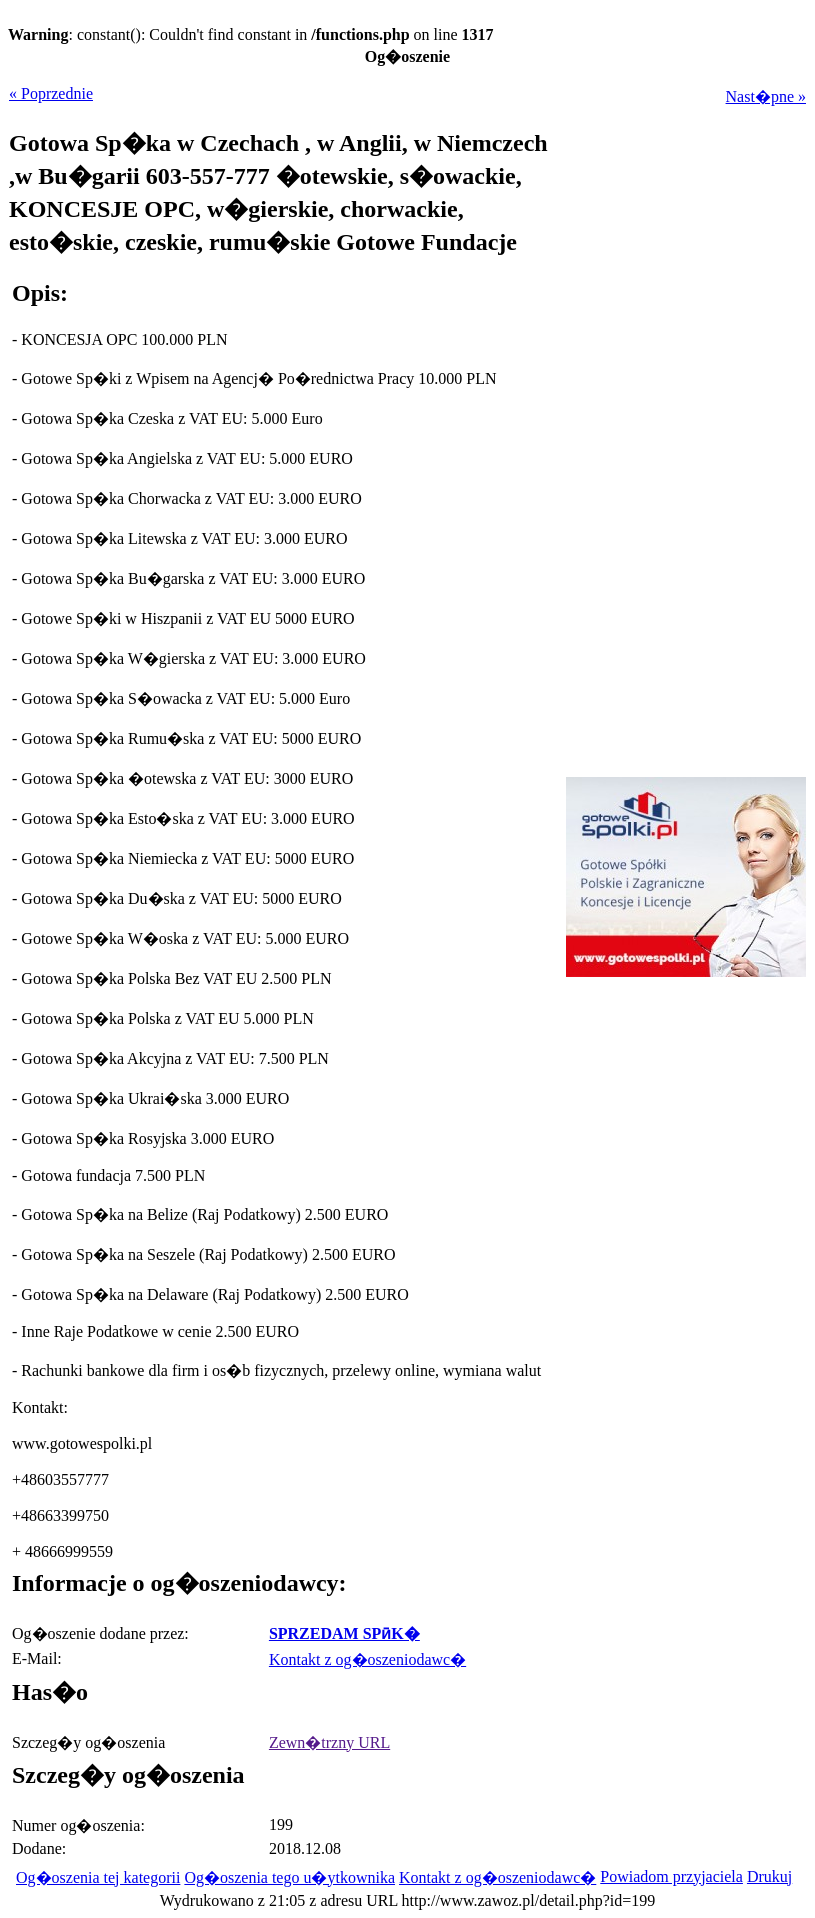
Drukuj (769, 1876)
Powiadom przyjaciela (671, 1876)
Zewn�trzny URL (329, 1742)
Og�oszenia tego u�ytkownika (289, 1877)
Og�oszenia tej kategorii (98, 1877)
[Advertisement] (681, 1120)
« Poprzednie (51, 93)
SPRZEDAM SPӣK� (344, 1633)
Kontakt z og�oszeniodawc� (367, 1659)
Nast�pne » (766, 96)
